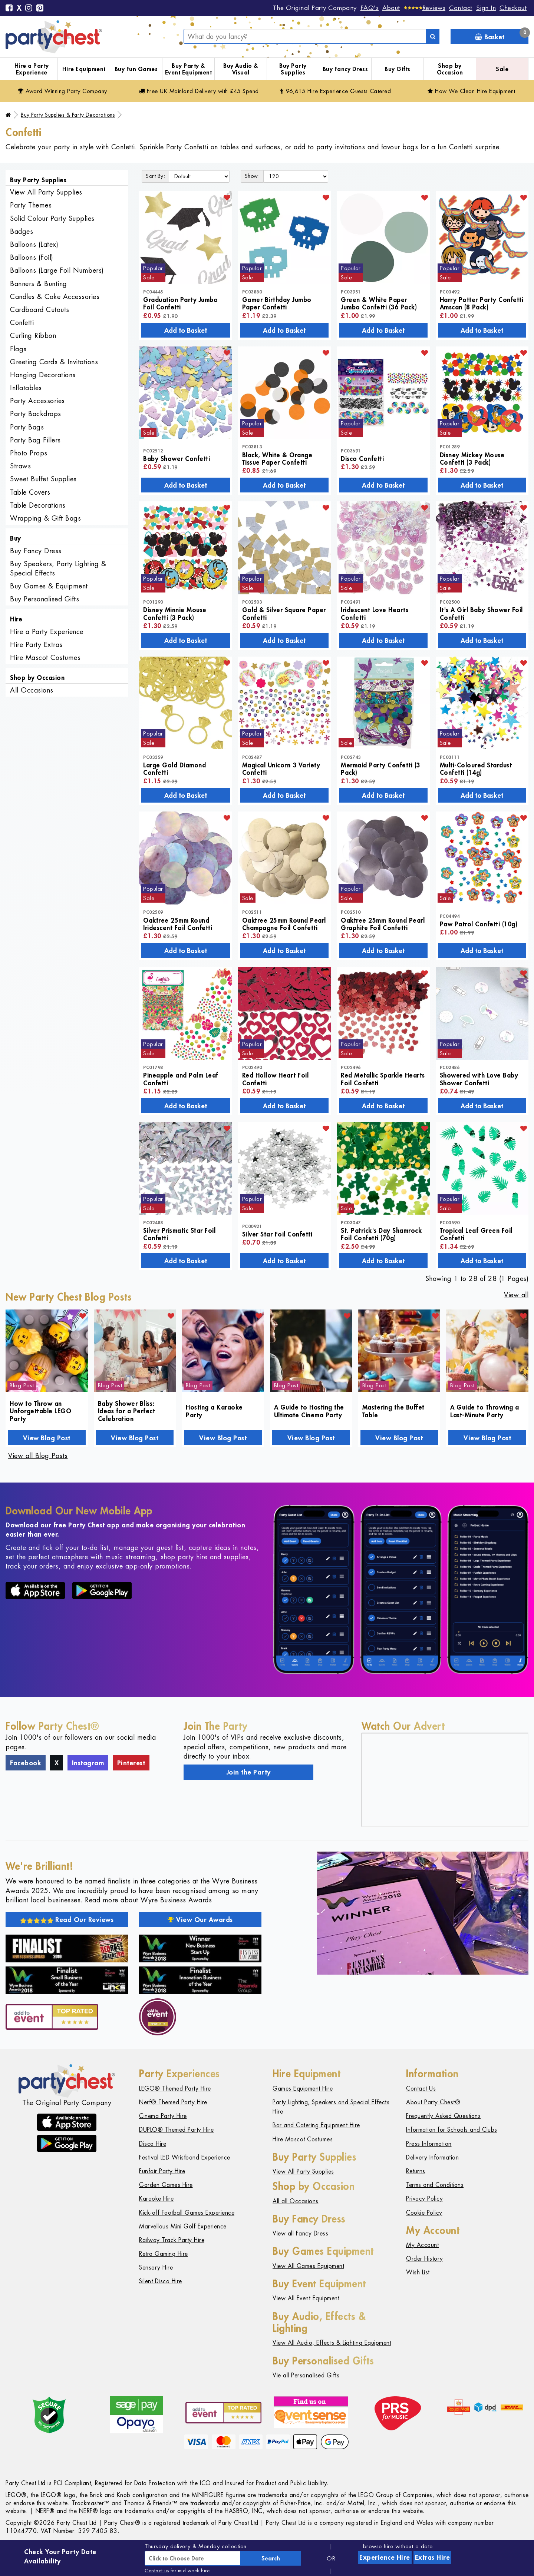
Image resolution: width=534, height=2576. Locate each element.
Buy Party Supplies (293, 69)
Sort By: (155, 176)
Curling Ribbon (33, 335)
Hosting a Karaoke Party (214, 1410)
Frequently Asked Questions (443, 2116)
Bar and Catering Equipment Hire (316, 2125)
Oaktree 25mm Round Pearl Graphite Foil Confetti (383, 924)
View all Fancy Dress (300, 2233)
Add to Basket (185, 330)
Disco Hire (152, 2144)
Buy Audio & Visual (240, 69)
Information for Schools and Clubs (451, 2130)
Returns (415, 2171)
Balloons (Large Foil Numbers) (57, 270)
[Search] (432, 36)
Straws (20, 466)
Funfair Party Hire (162, 2171)
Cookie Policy (424, 2213)
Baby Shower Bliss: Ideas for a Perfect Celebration (126, 1411)
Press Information (429, 2144)
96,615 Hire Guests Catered (335, 90)
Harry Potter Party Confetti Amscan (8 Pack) (482, 303)
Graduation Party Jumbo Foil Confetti (180, 303)
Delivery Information (432, 2157)
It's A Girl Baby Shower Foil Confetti (481, 613)
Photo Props (28, 453)
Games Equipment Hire (303, 2088)
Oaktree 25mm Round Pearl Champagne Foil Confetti (284, 924)
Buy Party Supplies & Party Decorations (68, 115)
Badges (21, 231)
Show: (252, 176)
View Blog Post (46, 1437)
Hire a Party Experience (31, 69)
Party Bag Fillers (35, 440)
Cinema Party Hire (163, 2116)
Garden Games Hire (166, 2185)
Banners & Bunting (38, 283)
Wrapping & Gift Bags (45, 518)
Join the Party (249, 1771)
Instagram (88, 1762)
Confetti (22, 322)
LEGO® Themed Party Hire (175, 2088)
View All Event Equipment (306, 2298)
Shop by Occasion (450, 69)
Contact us (157, 2570)
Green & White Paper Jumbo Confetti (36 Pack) (379, 303)
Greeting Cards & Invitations (54, 362)
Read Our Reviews (67, 1919)
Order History (424, 2259)
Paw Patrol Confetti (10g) (479, 924)
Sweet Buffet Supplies (43, 479)
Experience (384, 2557)
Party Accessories (37, 400)
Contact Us (421, 2088)
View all (516, 1295)
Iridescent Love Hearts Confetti (374, 613)
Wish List (418, 2272)
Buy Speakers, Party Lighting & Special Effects (58, 568)
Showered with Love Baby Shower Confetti (479, 1078)
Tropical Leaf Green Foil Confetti (476, 1234)
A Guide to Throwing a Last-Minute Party (484, 1410)
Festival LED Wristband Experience (184, 2157)
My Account (422, 2245)
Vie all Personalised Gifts (306, 2375)
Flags (18, 349)
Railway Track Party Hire (171, 2240)
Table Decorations (38, 505)
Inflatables (26, 388)
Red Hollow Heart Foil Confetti (275, 1078)
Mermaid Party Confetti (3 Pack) (380, 768)
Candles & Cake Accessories (54, 296)
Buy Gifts (398, 69)
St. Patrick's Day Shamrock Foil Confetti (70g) (381, 1234)
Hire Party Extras (36, 644)
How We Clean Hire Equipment (471, 90)
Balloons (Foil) (31, 257)
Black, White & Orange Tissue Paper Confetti (277, 458)
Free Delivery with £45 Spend (199, 90)
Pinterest (131, 1762)
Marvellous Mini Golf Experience (183, 2226)
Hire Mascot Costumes (45, 657)
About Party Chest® (433, 2102)
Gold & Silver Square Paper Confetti (284, 613)
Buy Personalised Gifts (44, 599)
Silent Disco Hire (160, 2281)
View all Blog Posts (38, 1455)
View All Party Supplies (46, 192)
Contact (460, 8)
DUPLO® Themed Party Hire (176, 2130)
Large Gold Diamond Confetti (174, 768)
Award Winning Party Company (62, 90)
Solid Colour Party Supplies (52, 218)
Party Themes (31, 205)
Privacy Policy (424, 2198)
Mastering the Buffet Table (393, 1410)
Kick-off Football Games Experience (186, 2213)
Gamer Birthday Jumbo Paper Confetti (277, 303)
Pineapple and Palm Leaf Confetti (180, 1078)
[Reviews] (425, 8)
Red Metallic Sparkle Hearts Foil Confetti (383, 1078)
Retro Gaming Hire (163, 2254)
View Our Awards (200, 1919)
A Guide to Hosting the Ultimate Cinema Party (309, 1410)
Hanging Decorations (43, 375)
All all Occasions (296, 2201)
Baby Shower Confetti (176, 458)
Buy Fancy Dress (345, 69)
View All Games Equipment (308, 2266)
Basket (501, 35)
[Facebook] (9, 8)
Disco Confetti (362, 458)
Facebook (25, 1762)
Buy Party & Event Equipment (188, 69)
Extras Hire (432, 2557)
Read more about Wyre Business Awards (148, 1900)
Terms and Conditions (435, 2185)
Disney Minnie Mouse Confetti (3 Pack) (175, 613)
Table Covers (30, 492)
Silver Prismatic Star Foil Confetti (179, 1234)
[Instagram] (29, 8)
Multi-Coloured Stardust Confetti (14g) (476, 768)
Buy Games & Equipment (49, 586)
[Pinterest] (40, 8)
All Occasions (31, 690)
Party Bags (27, 427)
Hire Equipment (84, 69)
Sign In (486, 8)
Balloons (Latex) (34, 244)
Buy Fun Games (136, 69)
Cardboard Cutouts (39, 309)
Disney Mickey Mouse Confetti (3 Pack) (472, 458)
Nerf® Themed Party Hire (173, 2102)
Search (270, 2558)
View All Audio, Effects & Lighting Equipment (332, 2343)
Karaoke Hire (156, 2198)
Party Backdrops (35, 413)
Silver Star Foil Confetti (277, 1234)
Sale (502, 69)
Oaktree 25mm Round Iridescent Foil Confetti (177, 924)
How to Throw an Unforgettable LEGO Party (40, 1411)
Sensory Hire (156, 2267)
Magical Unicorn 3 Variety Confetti (281, 768)
